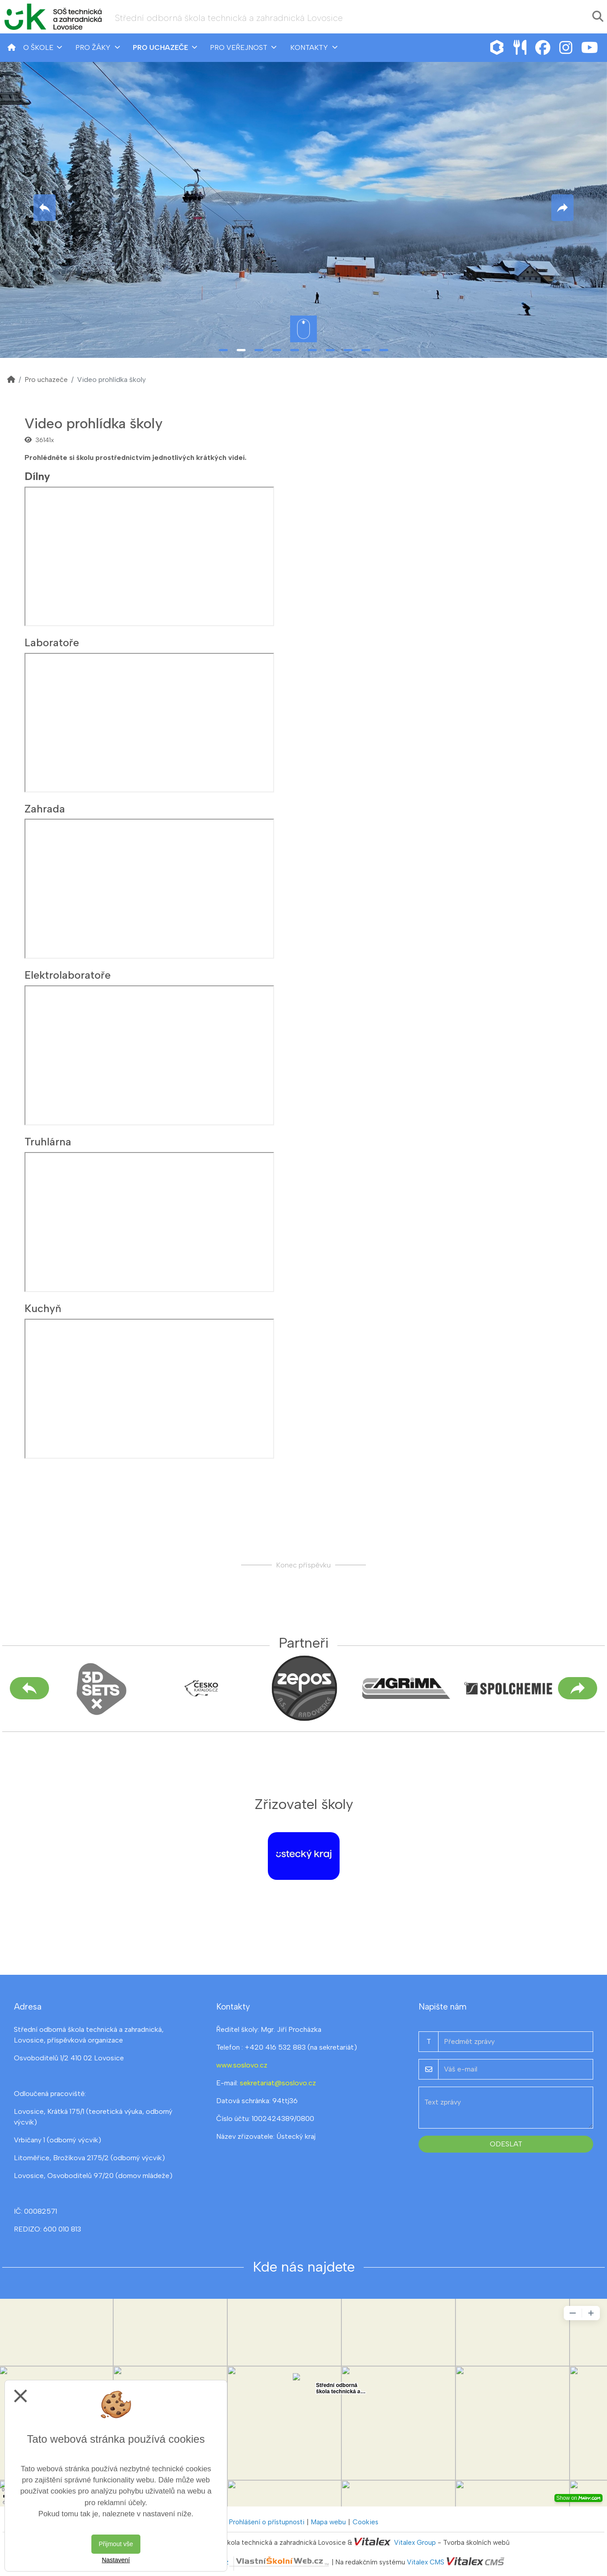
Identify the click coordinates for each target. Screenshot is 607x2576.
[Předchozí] (29, 1688)
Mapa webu (328, 2522)
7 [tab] (330, 350)
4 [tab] (276, 350)
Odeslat (506, 2144)
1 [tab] (223, 350)
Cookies (365, 2522)
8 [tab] (348, 350)
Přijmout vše (115, 2543)
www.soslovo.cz (241, 2065)
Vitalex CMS (425, 2562)
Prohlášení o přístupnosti (266, 2522)
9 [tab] (365, 350)
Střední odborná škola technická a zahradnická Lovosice (229, 17)
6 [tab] (312, 350)
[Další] (577, 1688)
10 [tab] (383, 350)
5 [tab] (294, 350)
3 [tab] (258, 350)
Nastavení (116, 2560)
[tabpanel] (303, 207)
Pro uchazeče (46, 379)
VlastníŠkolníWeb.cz (248, 2562)
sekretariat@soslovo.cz (278, 2083)
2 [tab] (241, 350)
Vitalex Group (415, 2543)
